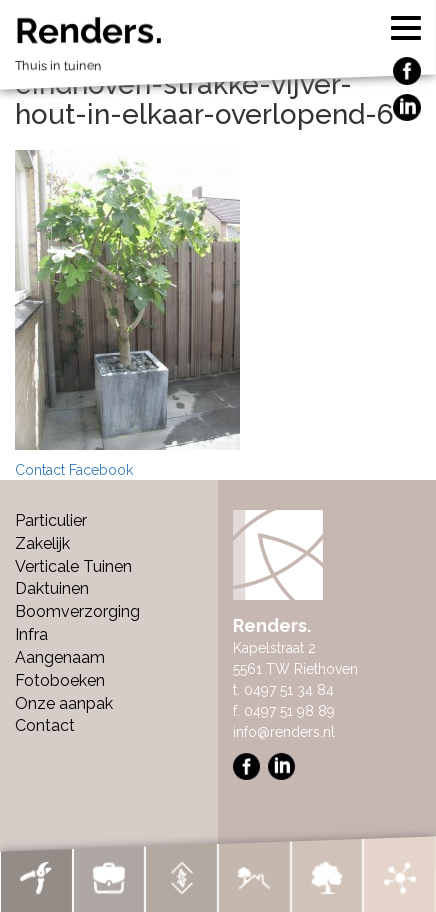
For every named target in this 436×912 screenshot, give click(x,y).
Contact (40, 470)
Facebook (101, 470)
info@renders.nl (284, 732)
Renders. (218, 48)
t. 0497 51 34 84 (283, 690)
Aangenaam (60, 657)
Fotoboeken (60, 680)
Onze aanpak (64, 703)
